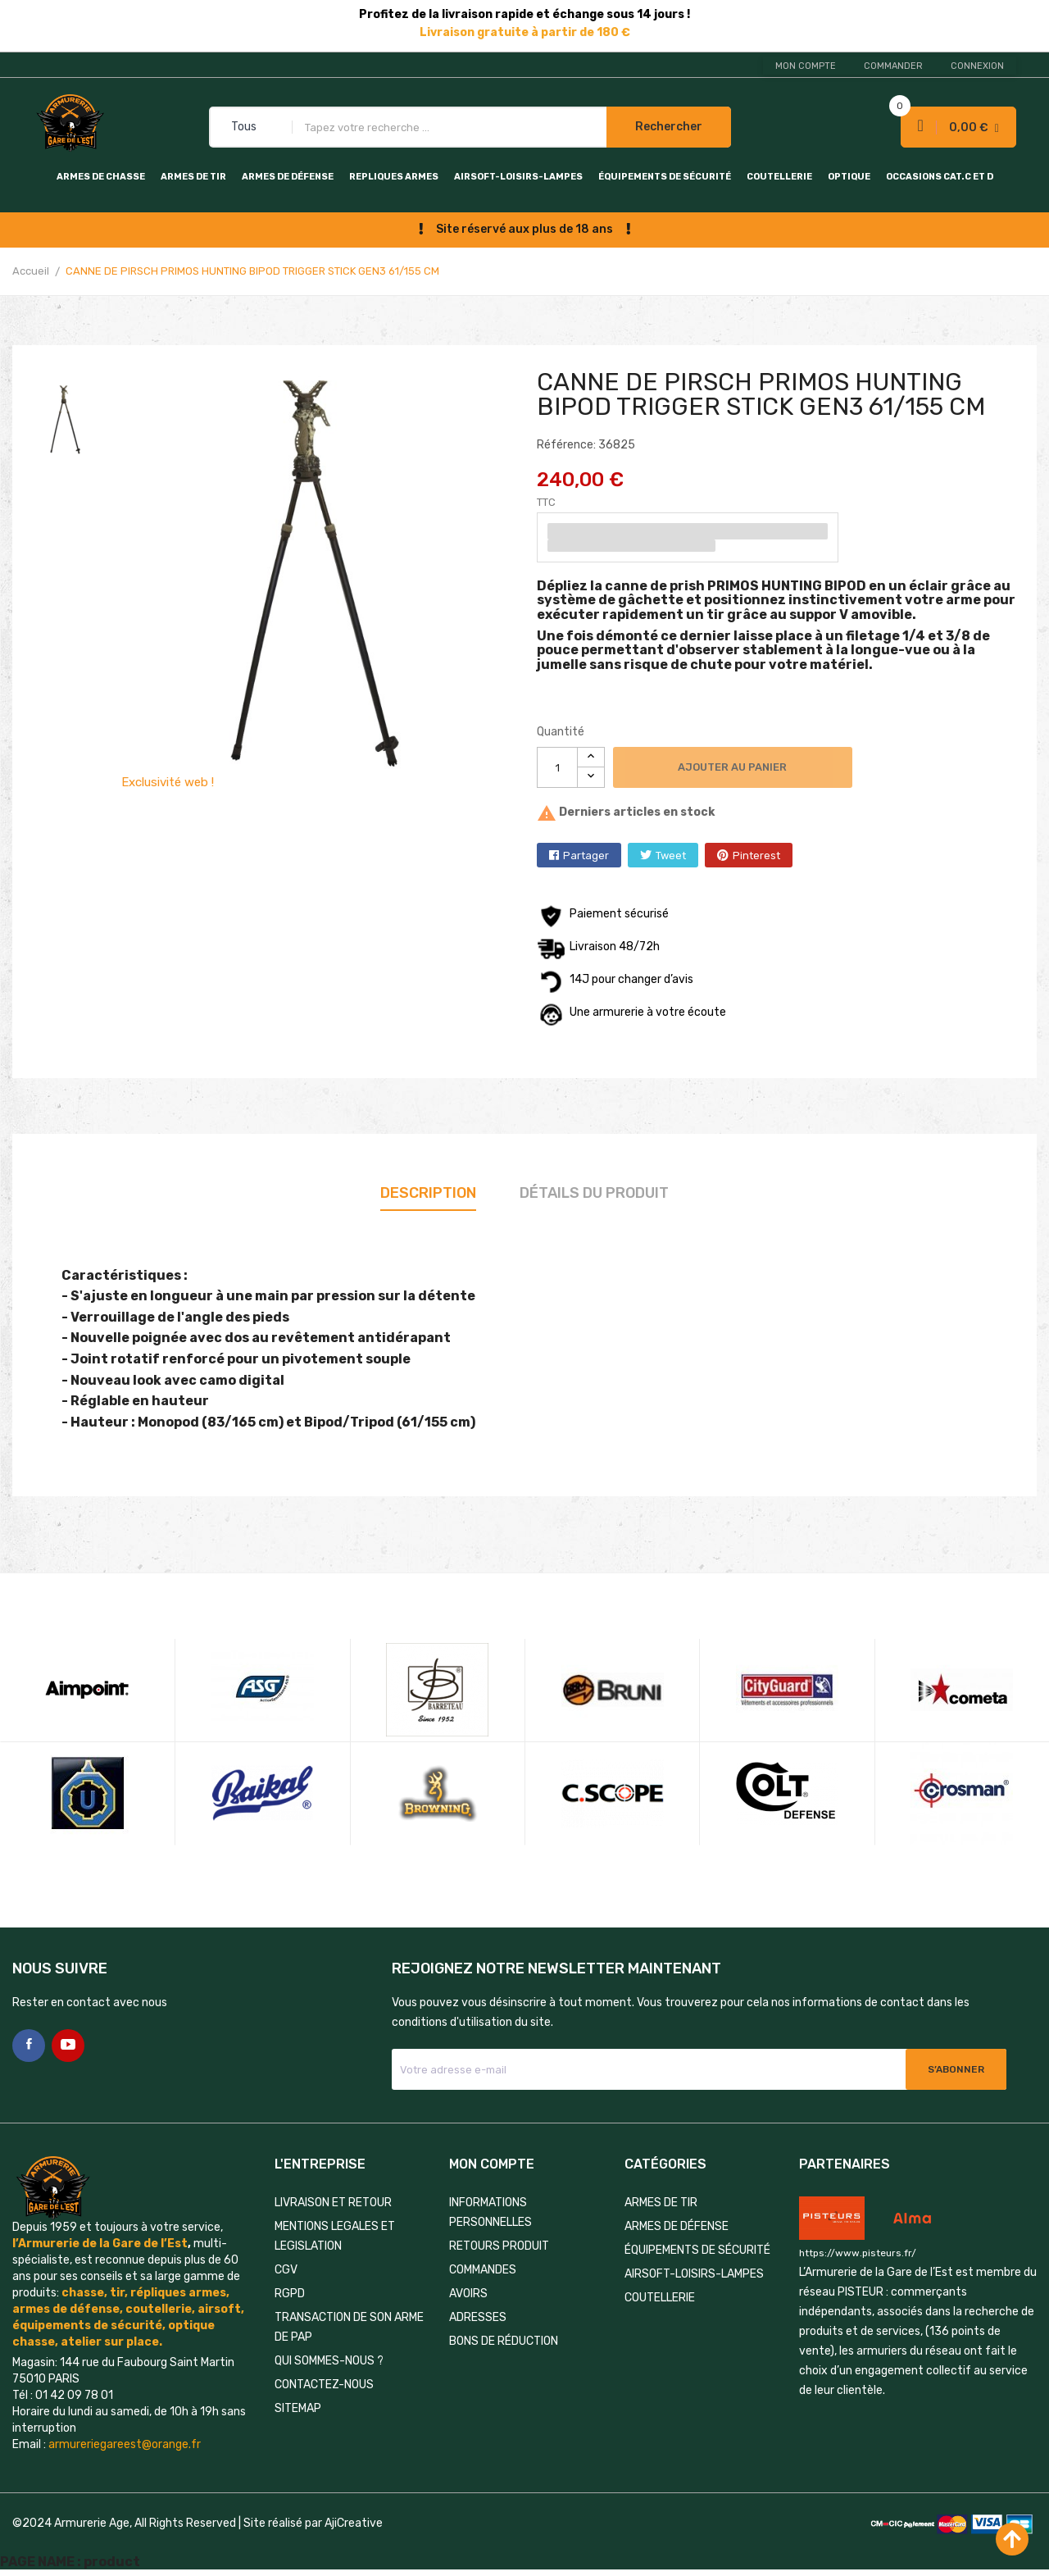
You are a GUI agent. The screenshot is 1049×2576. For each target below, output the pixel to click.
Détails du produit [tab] (594, 1193)
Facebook (28, 2045)
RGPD (290, 2294)
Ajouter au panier (733, 767)
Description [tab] (428, 1193)
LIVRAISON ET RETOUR (333, 2203)
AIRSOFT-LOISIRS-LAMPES (518, 176)
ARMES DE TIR (193, 176)
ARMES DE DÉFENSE (288, 176)
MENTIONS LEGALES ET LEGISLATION (335, 2236)
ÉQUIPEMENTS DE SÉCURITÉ (664, 176)
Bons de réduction (503, 2341)
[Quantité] (557, 767)
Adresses (477, 2317)
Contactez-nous (324, 2385)
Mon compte (805, 66)
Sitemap (298, 2408)
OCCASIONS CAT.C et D (939, 176)
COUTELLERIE (779, 176)
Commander (893, 66)
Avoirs (468, 2294)
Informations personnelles (490, 2212)
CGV (286, 2270)
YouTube (68, 2045)
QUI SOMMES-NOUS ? (329, 2361)
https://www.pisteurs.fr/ (857, 2253)
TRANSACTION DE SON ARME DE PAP (349, 2327)
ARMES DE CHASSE (101, 176)
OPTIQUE (849, 176)
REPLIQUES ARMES (393, 176)
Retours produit (499, 2246)
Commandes (482, 2270)
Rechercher (668, 127)
